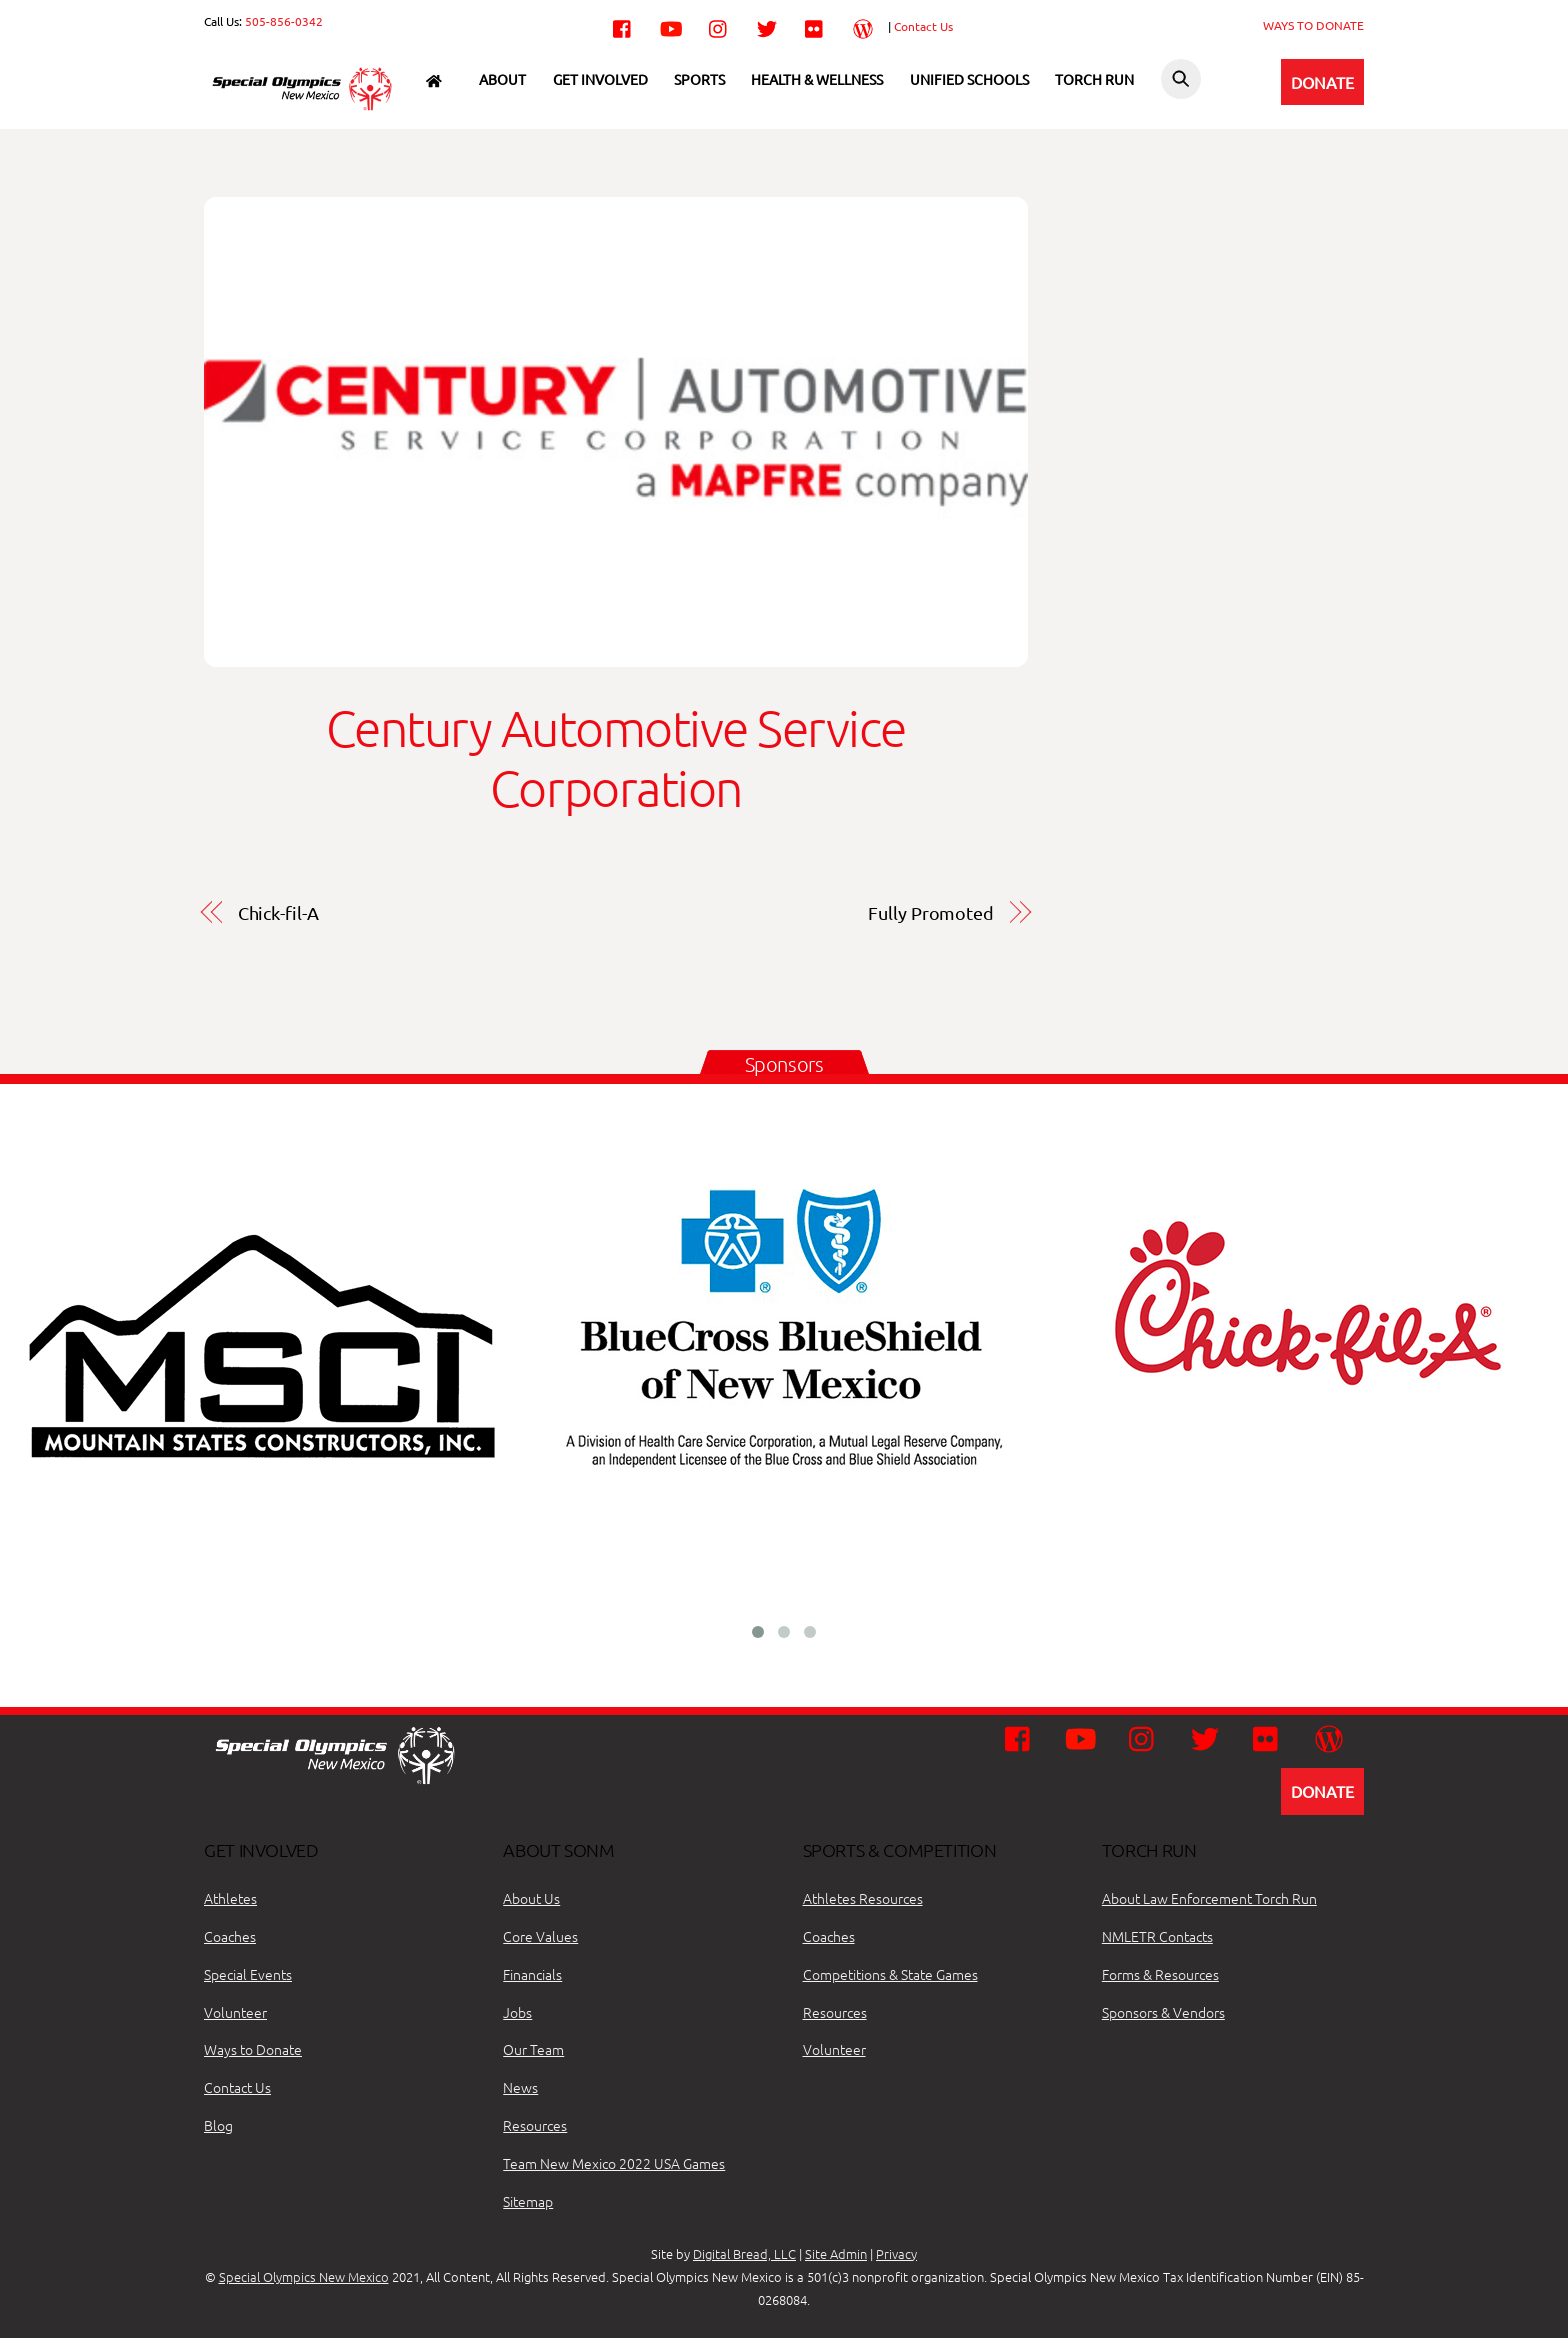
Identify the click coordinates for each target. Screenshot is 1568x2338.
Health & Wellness (817, 79)
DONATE (1322, 82)
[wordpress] (863, 25)
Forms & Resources (1160, 1974)
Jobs (517, 2012)
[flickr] (815, 25)
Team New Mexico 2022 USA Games (614, 2163)
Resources (535, 2125)
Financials (532, 1974)
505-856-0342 (284, 21)
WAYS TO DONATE (1313, 25)
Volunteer (235, 2012)
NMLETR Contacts (1157, 1936)
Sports (699, 79)
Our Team (533, 2049)
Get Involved (600, 79)
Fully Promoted (931, 912)
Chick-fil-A (278, 912)
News (520, 2087)
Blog (218, 2125)
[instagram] (719, 25)
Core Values (540, 1936)
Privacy (896, 2253)
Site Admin (836, 2253)
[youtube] (671, 25)
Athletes (230, 1898)
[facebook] (623, 25)
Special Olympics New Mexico (304, 2276)
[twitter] (767, 25)
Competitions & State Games (890, 1974)
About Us (531, 1898)
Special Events (248, 1974)
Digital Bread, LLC (744, 2253)
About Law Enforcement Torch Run (1209, 1898)
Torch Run (1094, 79)
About (502, 79)
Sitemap (528, 2201)
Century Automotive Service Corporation (616, 757)
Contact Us (923, 26)
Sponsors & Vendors (1163, 2012)
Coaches (230, 1936)
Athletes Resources (863, 1898)
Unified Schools (969, 79)
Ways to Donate (253, 2049)
